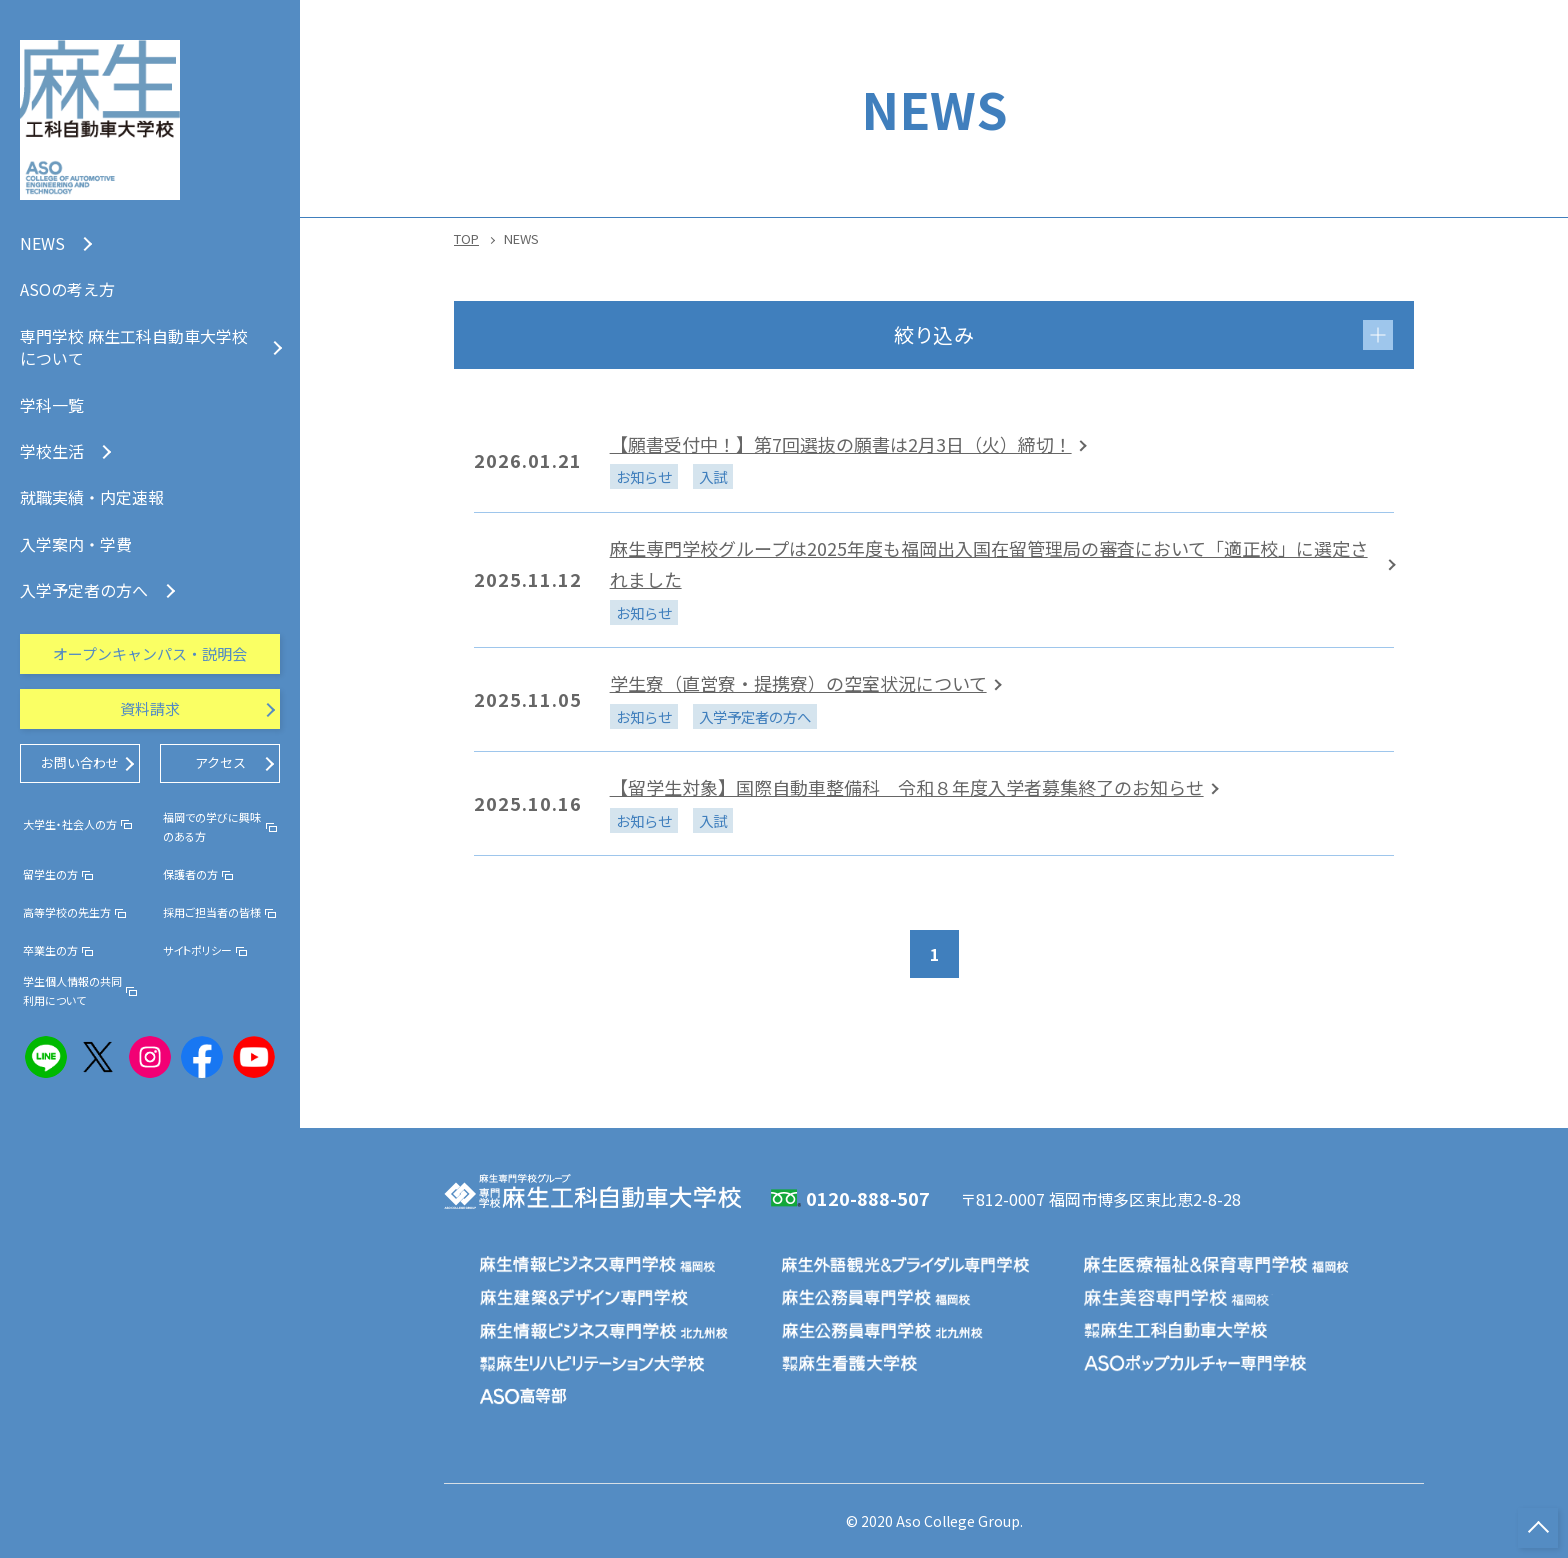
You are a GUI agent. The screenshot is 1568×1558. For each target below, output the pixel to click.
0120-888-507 (868, 1198)
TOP (466, 238)
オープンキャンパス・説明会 (150, 653)
